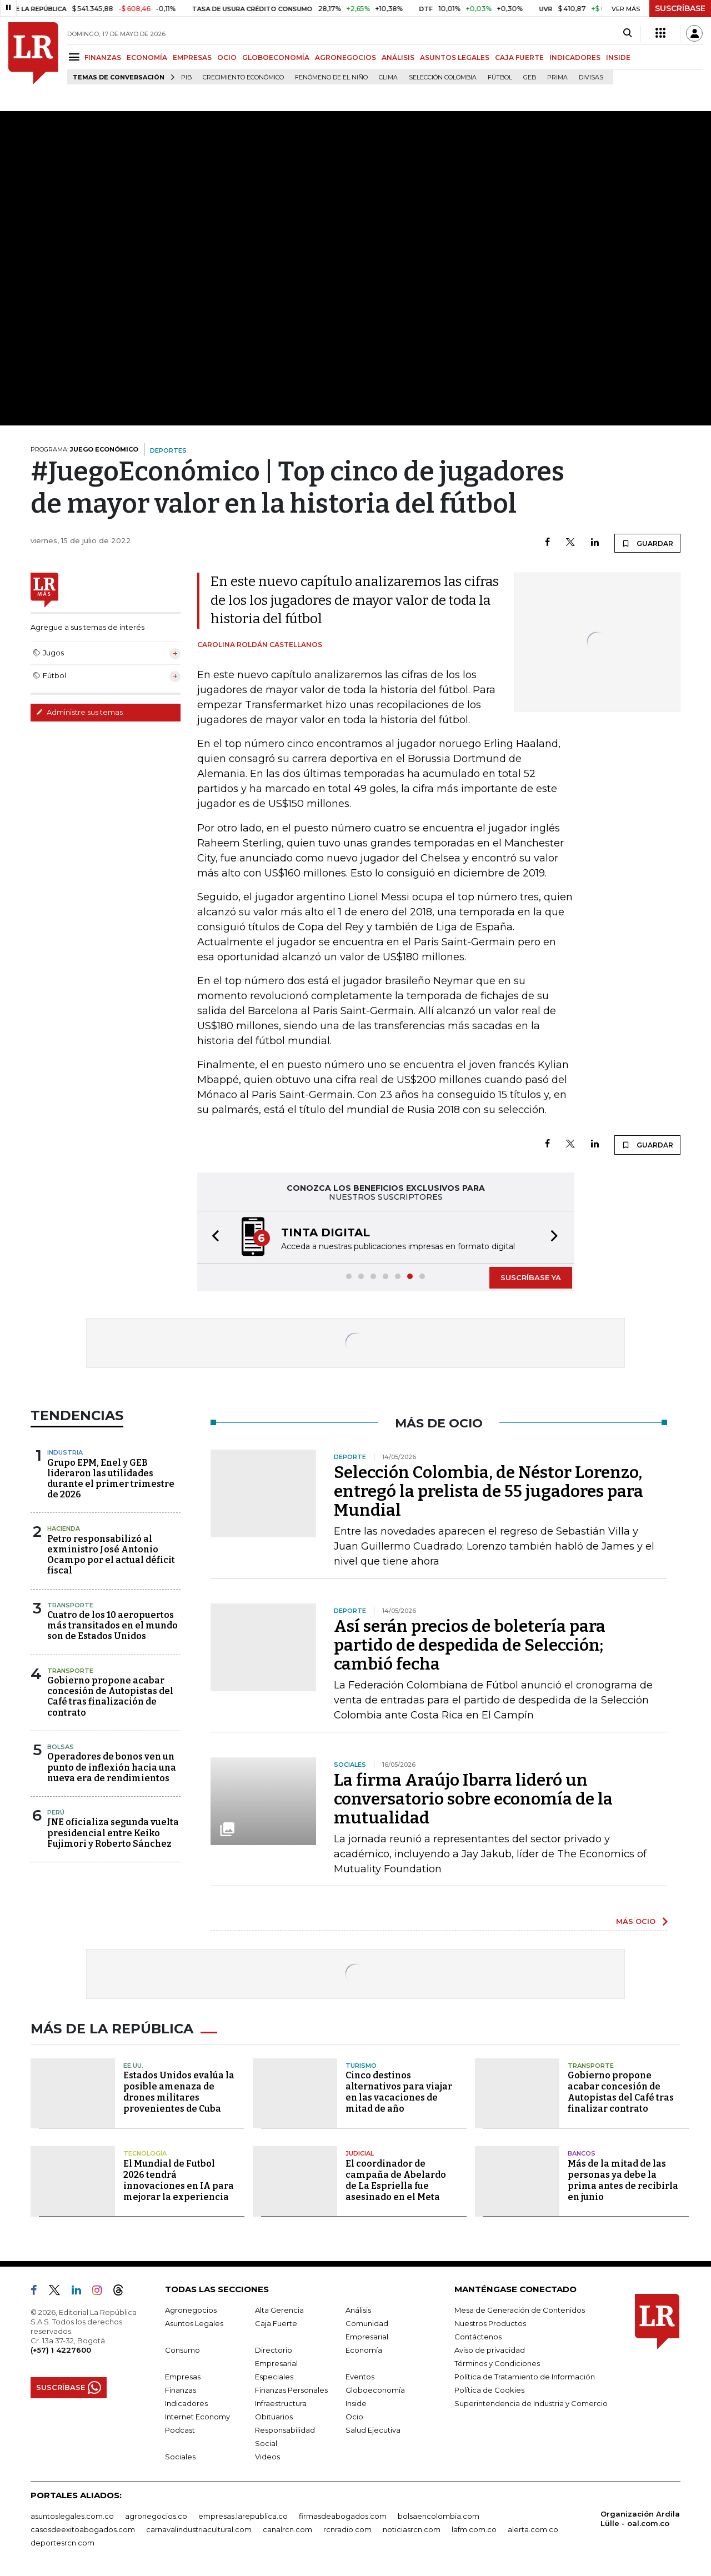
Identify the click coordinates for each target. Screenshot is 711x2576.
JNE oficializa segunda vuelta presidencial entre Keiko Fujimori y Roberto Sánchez (113, 1832)
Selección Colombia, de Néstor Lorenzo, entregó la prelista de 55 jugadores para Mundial (488, 1491)
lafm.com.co (474, 2529)
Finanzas (180, 2389)
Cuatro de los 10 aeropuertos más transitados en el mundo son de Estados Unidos (112, 1625)
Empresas (183, 2376)
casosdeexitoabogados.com (83, 2529)
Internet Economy (197, 2416)
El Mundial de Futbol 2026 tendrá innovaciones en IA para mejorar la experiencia (178, 2180)
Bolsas (60, 1747)
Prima (557, 77)
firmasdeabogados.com (343, 2516)
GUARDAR (647, 543)
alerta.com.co (533, 2529)
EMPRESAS (192, 57)
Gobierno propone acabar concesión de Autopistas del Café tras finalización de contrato (110, 1696)
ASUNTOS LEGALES (454, 57)
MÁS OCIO (635, 1921)
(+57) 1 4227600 (61, 2350)
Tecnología (145, 2153)
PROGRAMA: (84, 449)
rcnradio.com (347, 2529)
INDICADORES (574, 57)
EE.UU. (133, 2065)
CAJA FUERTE (519, 57)
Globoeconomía (375, 2389)
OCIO (227, 57)
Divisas (591, 77)
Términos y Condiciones (497, 2363)
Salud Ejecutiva (373, 2429)
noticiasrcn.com (411, 2529)
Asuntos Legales (194, 2323)
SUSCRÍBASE (680, 8)
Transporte (70, 1605)
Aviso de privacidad (489, 2350)
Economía (364, 2350)
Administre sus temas (79, 712)
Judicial (360, 2153)
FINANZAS (102, 57)
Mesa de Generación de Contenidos (519, 2310)
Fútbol (500, 77)
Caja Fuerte (276, 2323)
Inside (356, 2403)
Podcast (180, 2429)
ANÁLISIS (398, 57)
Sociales (180, 2456)
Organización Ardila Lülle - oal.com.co (640, 2518)
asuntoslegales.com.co (72, 2516)
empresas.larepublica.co (243, 2516)
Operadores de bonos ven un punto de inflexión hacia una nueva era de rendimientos (111, 1767)
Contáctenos (478, 2336)
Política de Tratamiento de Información (524, 2376)
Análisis (358, 2310)
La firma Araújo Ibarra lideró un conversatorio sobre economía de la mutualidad (473, 1799)
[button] (212, 1237)
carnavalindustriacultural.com (199, 2529)
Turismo (361, 2065)
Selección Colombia (443, 77)
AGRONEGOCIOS (345, 57)
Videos (267, 2456)
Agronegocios (191, 2310)
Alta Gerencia (279, 2310)
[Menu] (75, 56)
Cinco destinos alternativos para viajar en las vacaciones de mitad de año (399, 2092)
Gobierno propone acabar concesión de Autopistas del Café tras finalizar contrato (621, 2092)
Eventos (360, 2376)
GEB (529, 77)
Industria (65, 1452)
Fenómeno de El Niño (331, 77)
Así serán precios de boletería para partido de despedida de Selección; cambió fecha (469, 1645)
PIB (186, 77)
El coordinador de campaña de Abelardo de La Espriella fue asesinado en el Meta (396, 2180)
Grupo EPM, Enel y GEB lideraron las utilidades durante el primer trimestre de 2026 (110, 1478)
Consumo (182, 2350)
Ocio (354, 2416)
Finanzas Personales (291, 2389)
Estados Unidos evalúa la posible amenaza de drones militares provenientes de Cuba (178, 2092)
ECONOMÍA (147, 57)
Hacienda (63, 1528)
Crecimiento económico (243, 77)
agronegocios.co (156, 2516)
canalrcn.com (287, 2529)
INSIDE (618, 57)
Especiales (274, 2376)
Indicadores (186, 2403)
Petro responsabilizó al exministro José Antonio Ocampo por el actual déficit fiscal (111, 1554)
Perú (55, 1812)
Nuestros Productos (490, 2323)
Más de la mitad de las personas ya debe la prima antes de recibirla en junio (623, 2180)
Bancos (581, 2153)
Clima (388, 77)
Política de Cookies (489, 2389)
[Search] (627, 33)
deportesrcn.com (62, 2542)
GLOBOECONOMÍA (275, 57)
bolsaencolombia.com (438, 2516)
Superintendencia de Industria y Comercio (531, 2403)
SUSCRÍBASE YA (530, 1277)
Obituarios (274, 2416)
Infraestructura (281, 2403)
